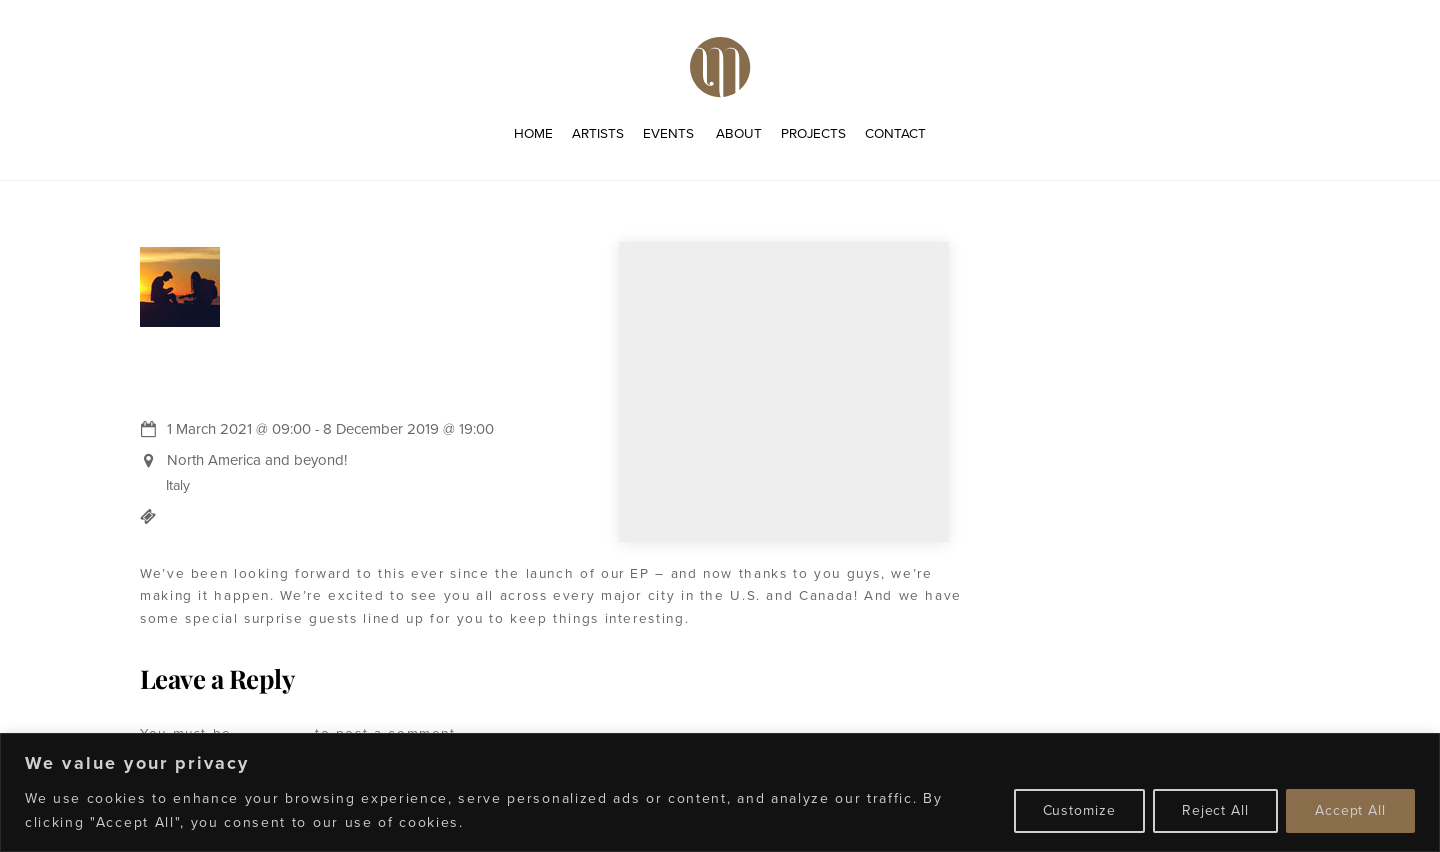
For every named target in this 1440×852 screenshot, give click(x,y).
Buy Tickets (214, 516)
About (739, 133)
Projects (813, 133)
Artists (598, 133)
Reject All (1215, 810)
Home (533, 133)
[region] (720, 792)
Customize (1079, 810)
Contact (895, 133)
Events (668, 133)
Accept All (1350, 810)
